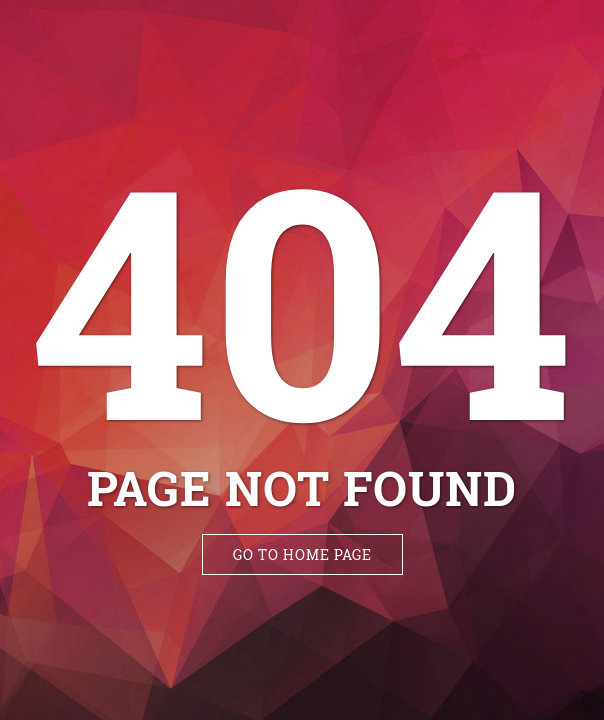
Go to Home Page (302, 554)
